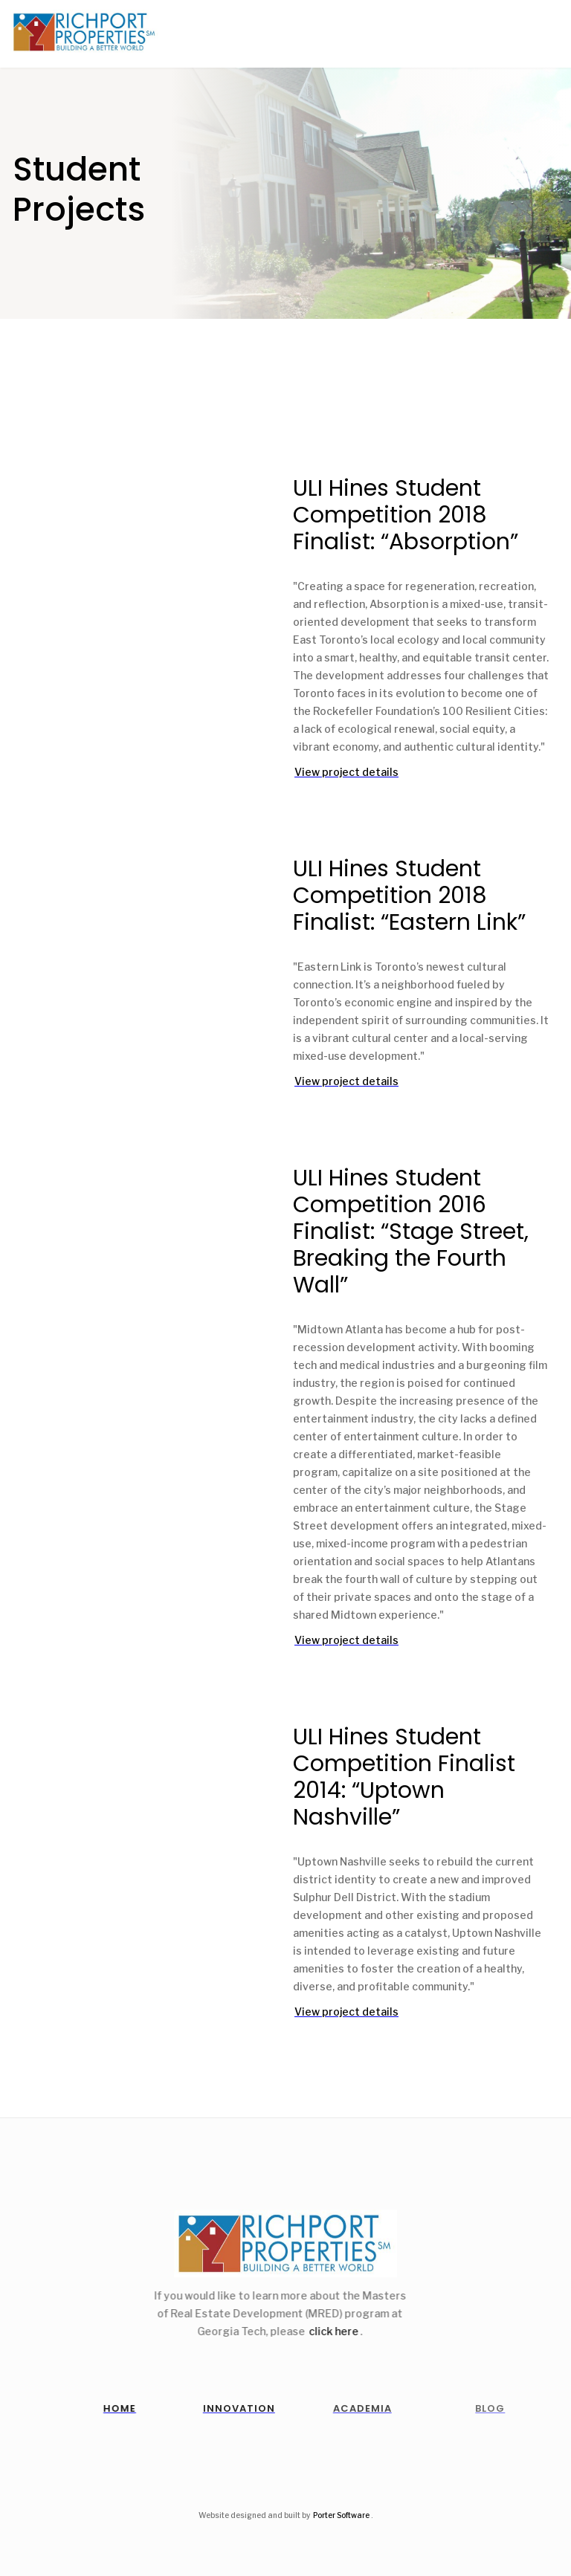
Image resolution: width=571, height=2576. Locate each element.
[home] (79, 32)
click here (324, 2331)
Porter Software (341, 2515)
